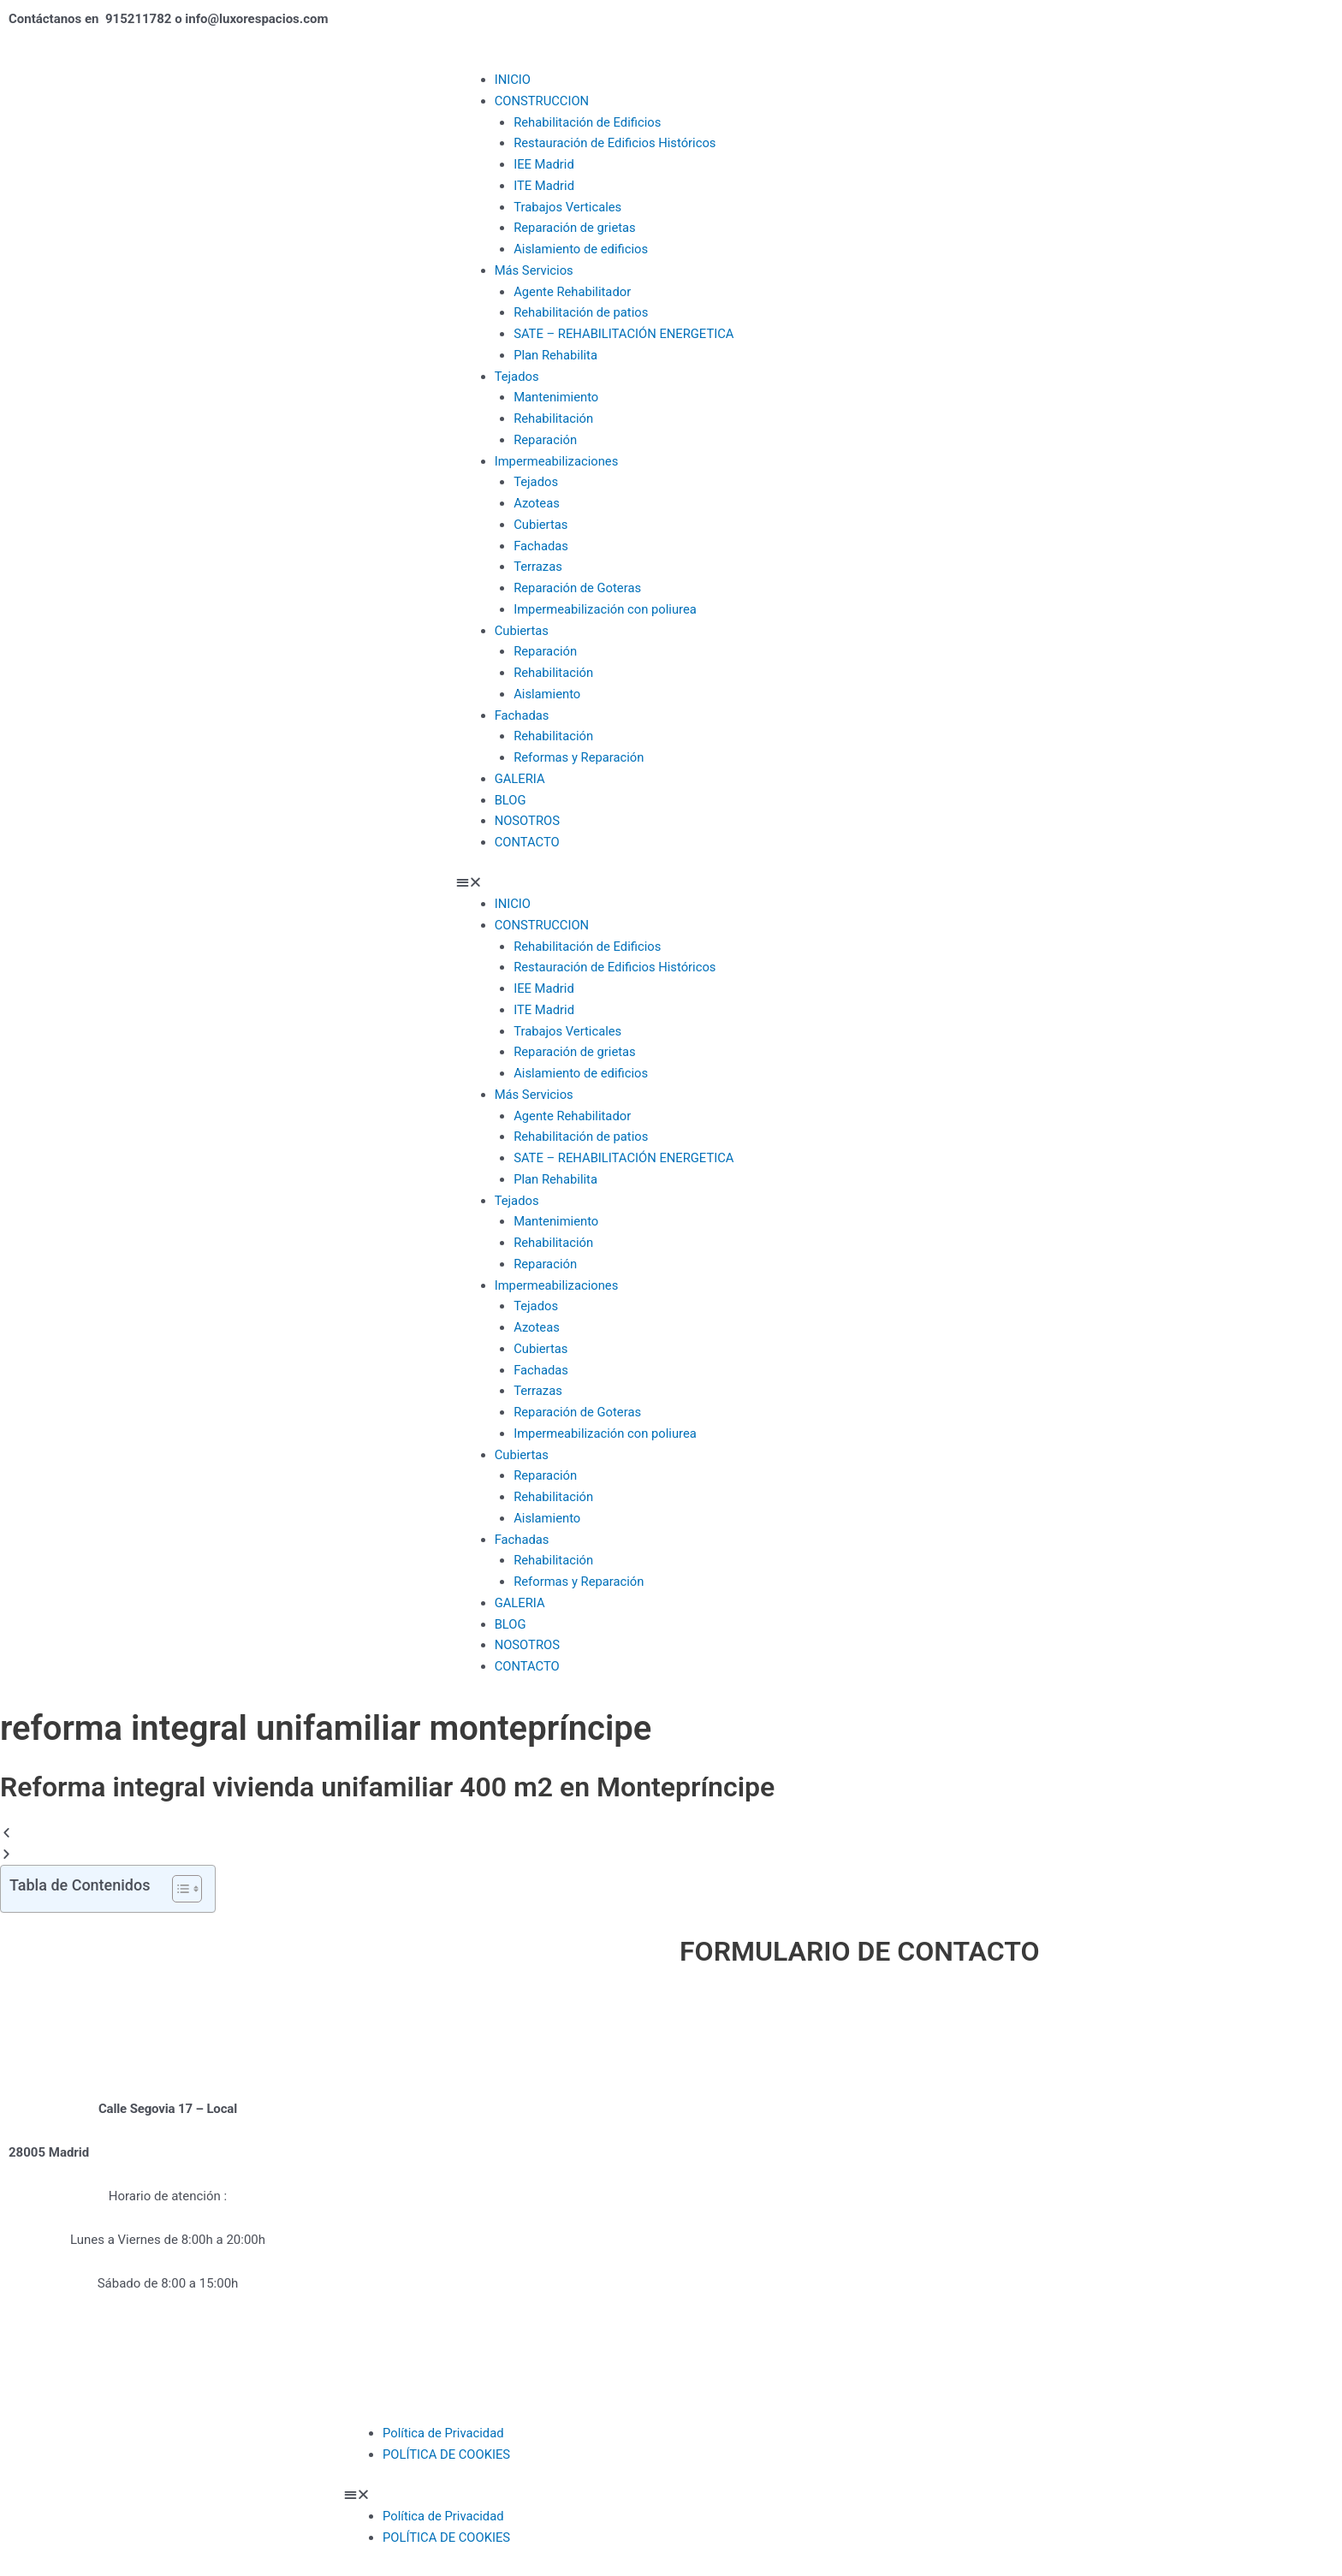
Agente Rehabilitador (573, 292)
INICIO (513, 79)
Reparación (546, 440)
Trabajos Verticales (568, 207)
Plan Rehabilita (556, 355)
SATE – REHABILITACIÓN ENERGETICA (625, 333)
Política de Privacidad (444, 2433)
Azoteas (537, 503)
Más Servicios (535, 270)
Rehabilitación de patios (582, 312)
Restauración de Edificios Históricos (616, 143)
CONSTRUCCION (543, 101)
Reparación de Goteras (578, 588)
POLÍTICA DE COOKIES (447, 2454)
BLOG (511, 800)
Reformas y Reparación (580, 757)
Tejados (517, 376)
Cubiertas (541, 524)
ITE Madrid (544, 185)
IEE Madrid (544, 164)
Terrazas (538, 566)
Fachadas (541, 546)
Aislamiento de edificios (582, 249)
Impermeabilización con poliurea (606, 609)
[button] (894, 882)
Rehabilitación (554, 418)
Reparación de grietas (576, 227)
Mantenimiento (557, 397)
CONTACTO (528, 842)
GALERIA (520, 778)
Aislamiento (547, 694)
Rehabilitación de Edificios (588, 122)
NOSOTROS (528, 820)
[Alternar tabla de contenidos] (178, 1888)
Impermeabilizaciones (558, 461)
